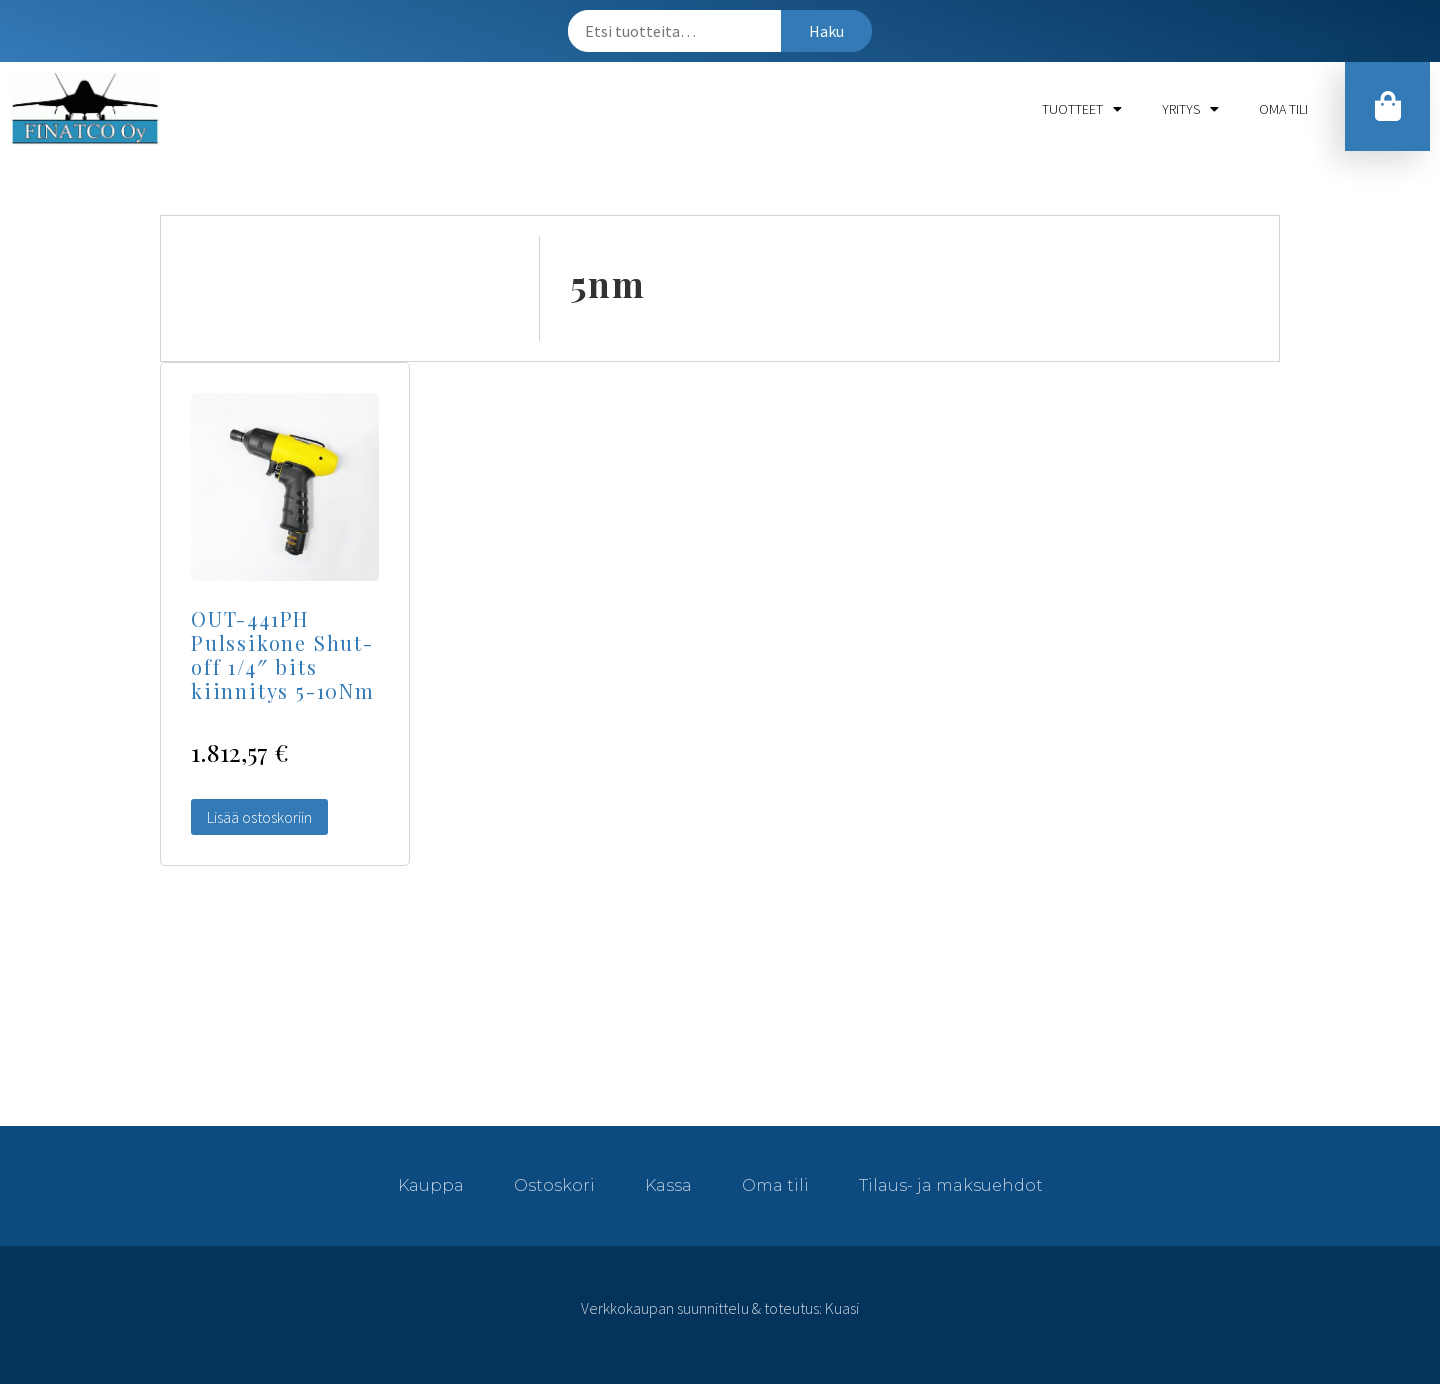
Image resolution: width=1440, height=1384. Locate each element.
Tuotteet (1082, 109)
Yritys (1190, 109)
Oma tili (1283, 109)
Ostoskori (554, 1185)
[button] (1387, 107)
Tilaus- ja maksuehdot (951, 1185)
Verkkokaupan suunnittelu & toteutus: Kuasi (720, 1308)
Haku (826, 31)
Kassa (668, 1185)
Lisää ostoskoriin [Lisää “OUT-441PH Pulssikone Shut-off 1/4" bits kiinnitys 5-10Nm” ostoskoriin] (259, 817)
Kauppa (431, 1185)
